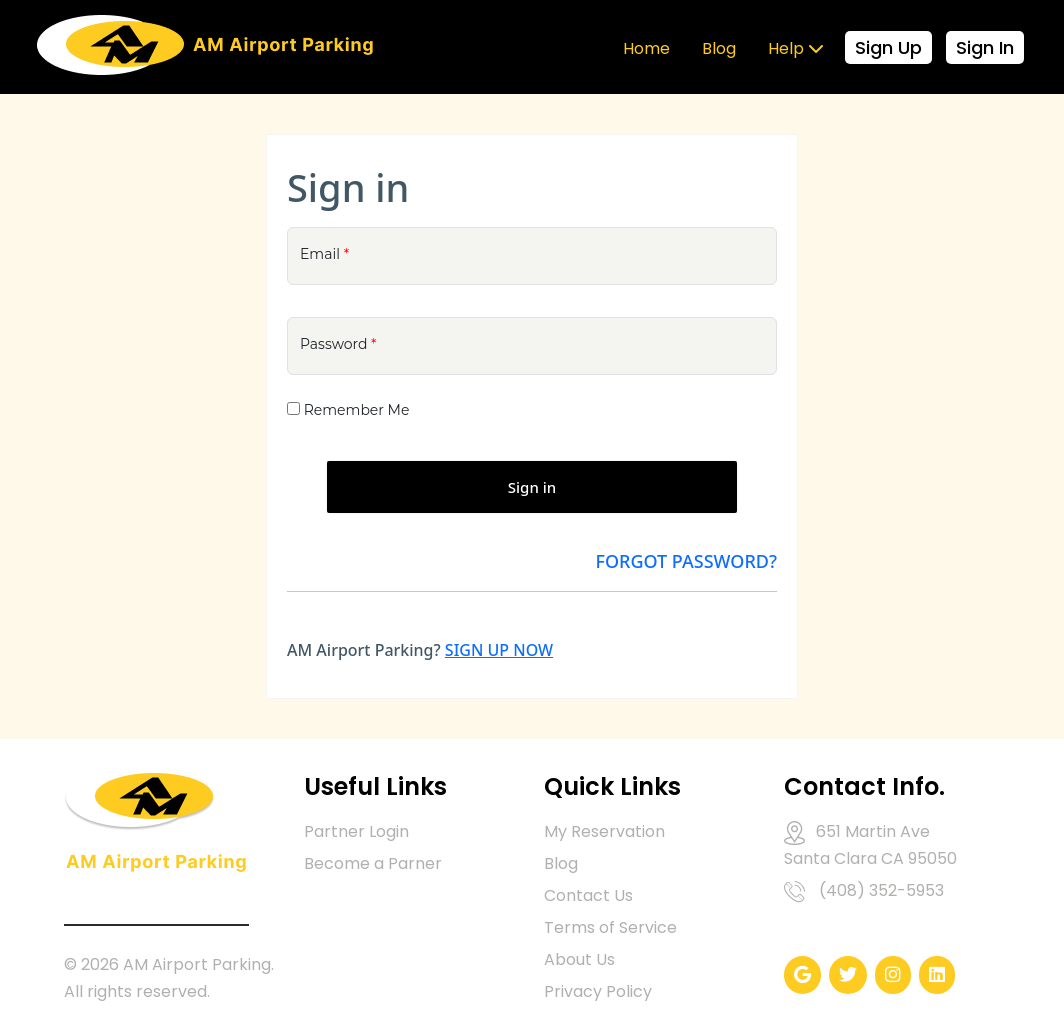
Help (796, 48)
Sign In (985, 47)
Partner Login (356, 831)
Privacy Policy (598, 991)
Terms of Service (610, 927)
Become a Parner (373, 863)
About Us (579, 959)
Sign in (532, 487)
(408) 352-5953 (881, 890)
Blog (719, 48)
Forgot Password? (686, 561)
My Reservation (604, 831)
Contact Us (588, 895)
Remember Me (357, 410)
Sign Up (888, 47)
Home (646, 48)
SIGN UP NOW (499, 650)
